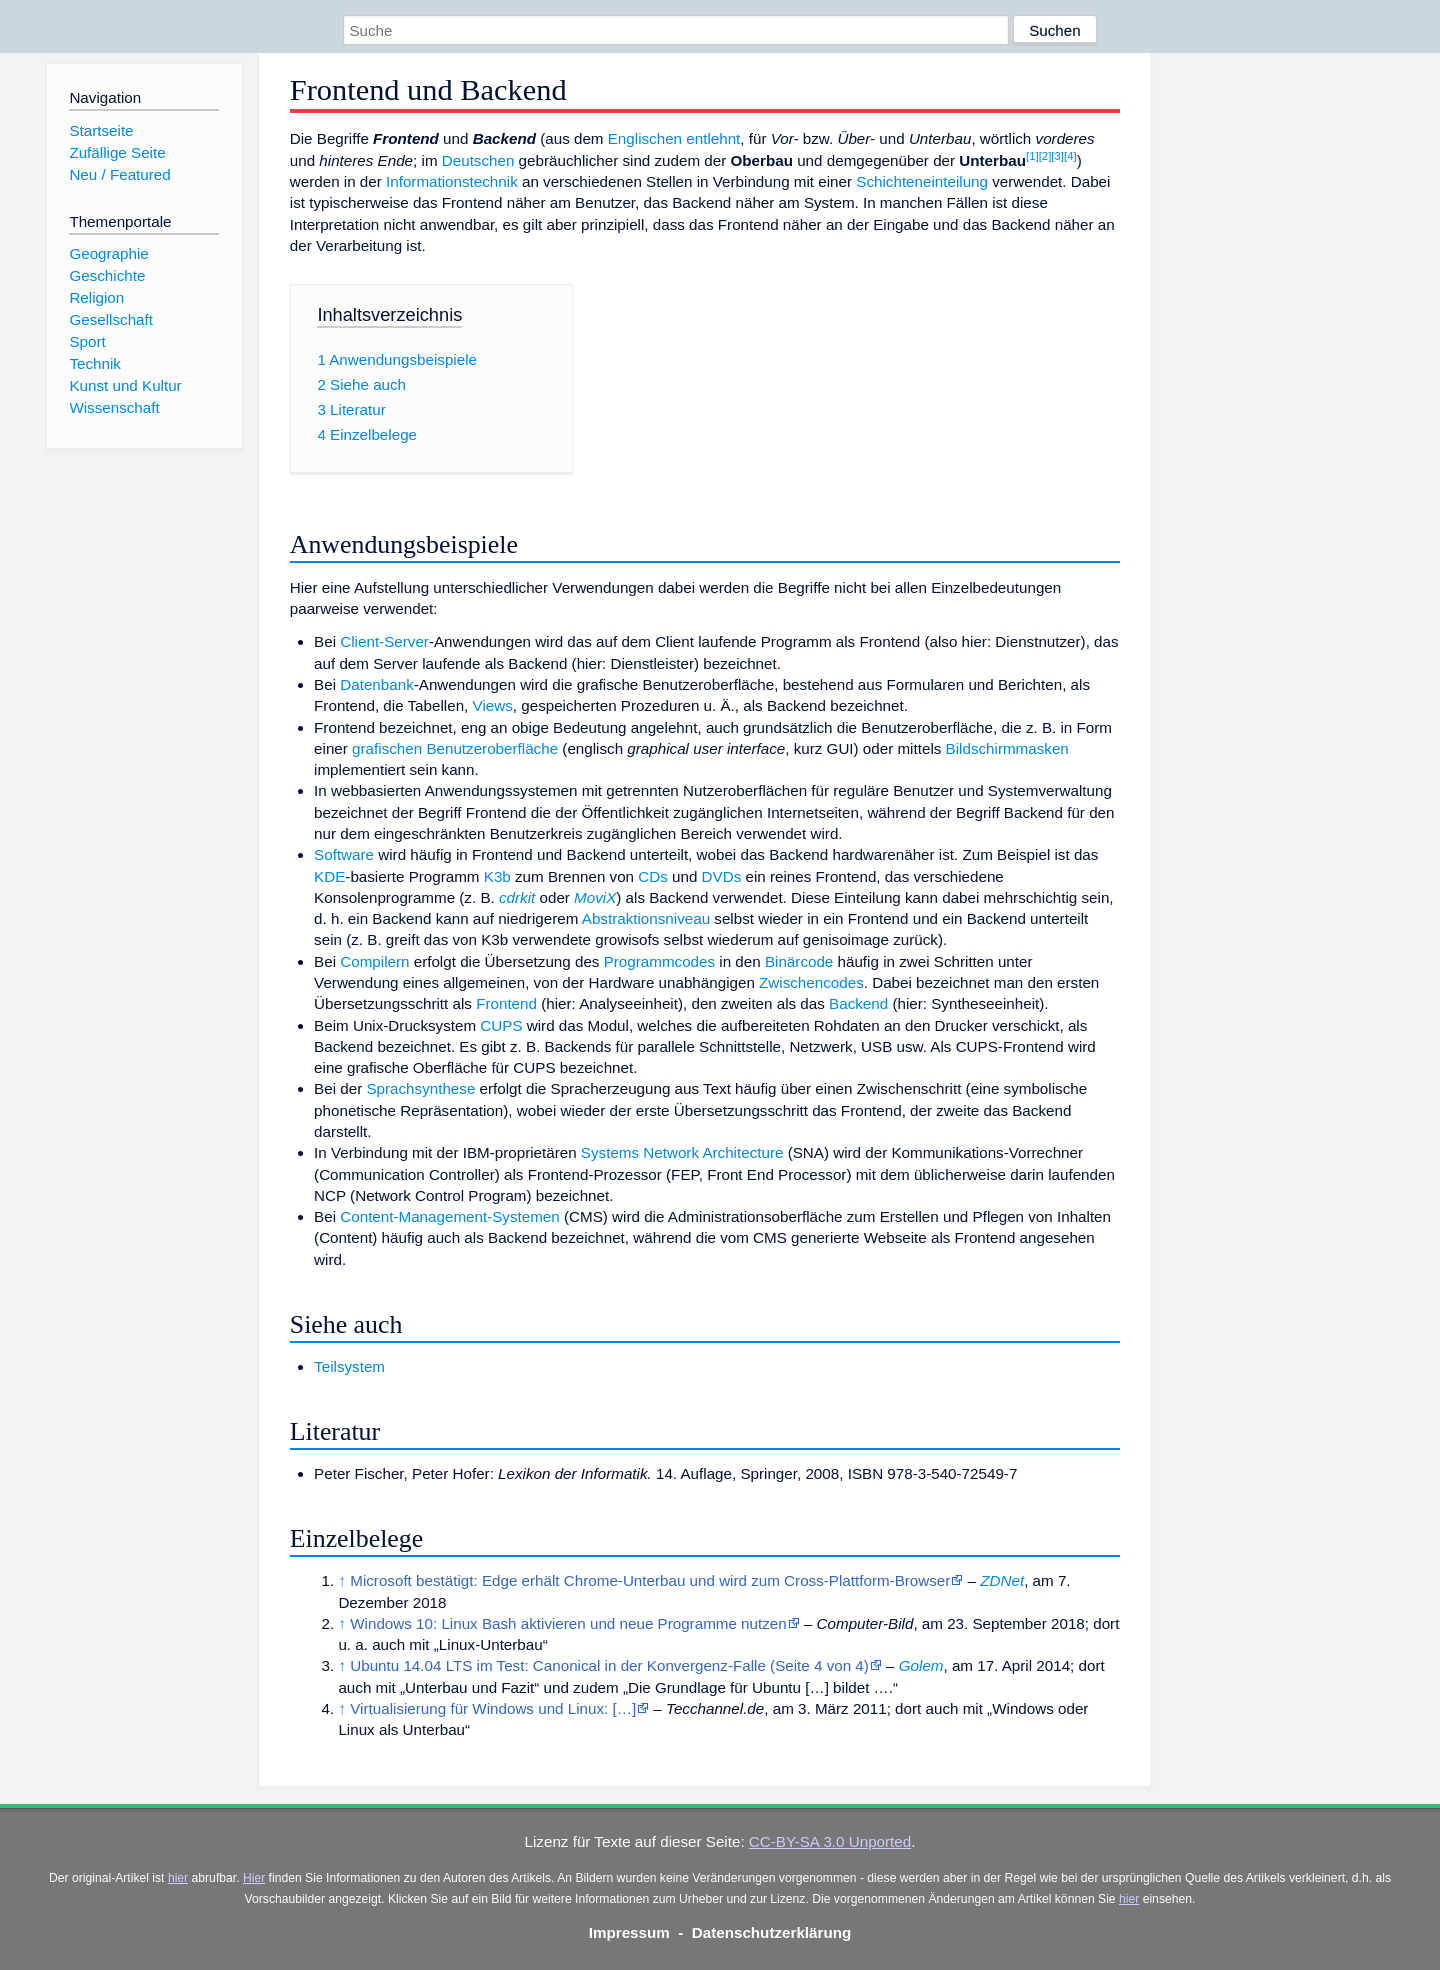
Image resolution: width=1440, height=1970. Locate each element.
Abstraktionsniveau (646, 918)
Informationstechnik (452, 181)
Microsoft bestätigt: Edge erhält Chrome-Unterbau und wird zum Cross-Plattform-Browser (650, 1580)
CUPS (501, 1025)
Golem (921, 1665)
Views (493, 705)
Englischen (645, 138)
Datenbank (376, 684)
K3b (497, 876)
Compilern (374, 961)
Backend (858, 1003)
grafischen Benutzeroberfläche (455, 748)
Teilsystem (349, 1366)
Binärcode (799, 961)
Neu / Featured (119, 174)
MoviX (595, 897)
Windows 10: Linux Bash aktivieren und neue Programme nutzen (568, 1623)
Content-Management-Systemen (450, 1216)
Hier (254, 1878)
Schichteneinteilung (922, 181)
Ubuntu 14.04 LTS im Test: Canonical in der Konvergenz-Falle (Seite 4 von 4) (609, 1665)
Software (344, 854)
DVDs (722, 876)
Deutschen (478, 160)
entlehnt (713, 138)
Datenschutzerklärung (772, 1932)
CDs (653, 876)
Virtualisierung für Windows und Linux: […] (493, 1708)
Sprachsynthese (420, 1088)
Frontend (506, 1003)
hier (178, 1878)
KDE (329, 876)
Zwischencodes (811, 982)
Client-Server (384, 641)
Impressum (629, 1932)
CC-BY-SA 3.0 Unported (830, 1841)
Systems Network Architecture (682, 1152)
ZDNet (1002, 1580)
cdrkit (517, 897)
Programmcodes (659, 961)
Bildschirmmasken (1007, 748)
